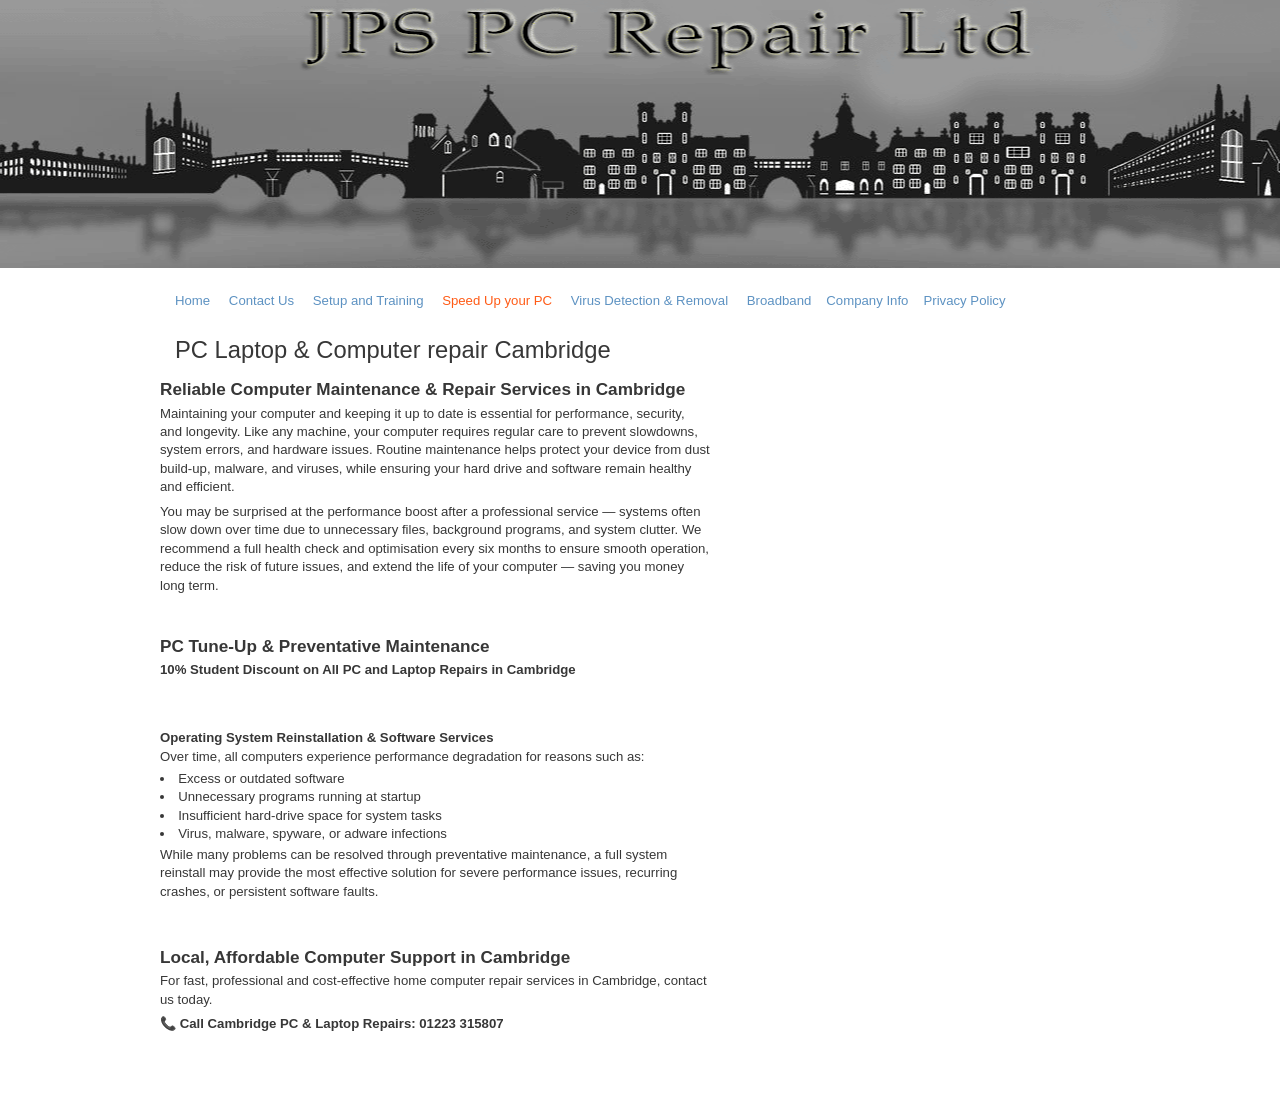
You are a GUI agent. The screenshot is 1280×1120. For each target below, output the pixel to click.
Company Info (867, 300)
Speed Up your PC (497, 300)
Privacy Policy (964, 300)
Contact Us (261, 300)
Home (192, 300)
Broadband (779, 300)
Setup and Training (368, 300)
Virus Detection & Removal (649, 300)
